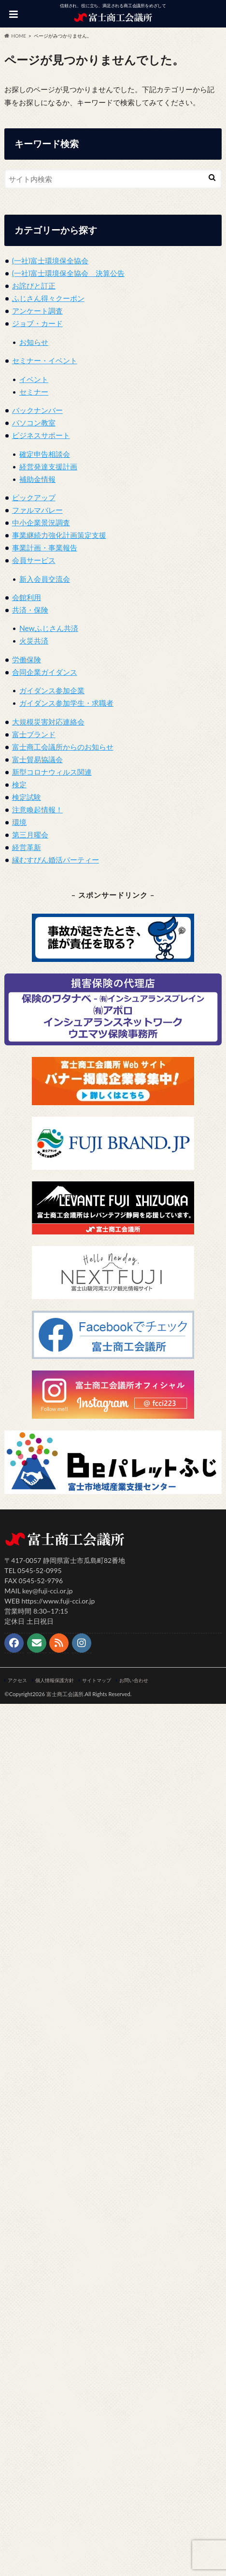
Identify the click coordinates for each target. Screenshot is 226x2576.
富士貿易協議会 (37, 759)
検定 (19, 784)
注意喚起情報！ (37, 809)
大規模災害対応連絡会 (48, 721)
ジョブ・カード (37, 323)
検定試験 (26, 797)
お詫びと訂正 (34, 285)
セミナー (33, 391)
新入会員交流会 (44, 579)
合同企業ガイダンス (44, 672)
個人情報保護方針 (54, 1680)
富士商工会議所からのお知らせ (62, 746)
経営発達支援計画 (48, 466)
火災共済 (33, 640)
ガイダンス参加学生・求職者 (66, 703)
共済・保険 (30, 609)
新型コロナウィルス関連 (52, 771)
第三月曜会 (30, 834)
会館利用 (26, 597)
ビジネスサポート (41, 435)
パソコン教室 (34, 422)
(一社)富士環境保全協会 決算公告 (68, 273)
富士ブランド (34, 734)
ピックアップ (34, 497)
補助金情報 (37, 479)
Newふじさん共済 (48, 628)
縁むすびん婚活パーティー (55, 859)
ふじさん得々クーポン (48, 298)
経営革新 (26, 847)
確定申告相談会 (44, 454)
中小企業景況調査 (41, 522)
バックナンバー (37, 410)
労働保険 (26, 659)
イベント (33, 379)
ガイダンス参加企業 (52, 690)
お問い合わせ (133, 1680)
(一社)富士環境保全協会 (50, 260)
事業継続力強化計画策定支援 (59, 535)
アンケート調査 (37, 310)
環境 (19, 822)
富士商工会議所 (65, 1694)
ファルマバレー (37, 510)
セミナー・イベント (44, 360)
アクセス (17, 1680)
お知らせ (33, 342)
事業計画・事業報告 (44, 547)
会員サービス (34, 560)
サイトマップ (96, 1680)
